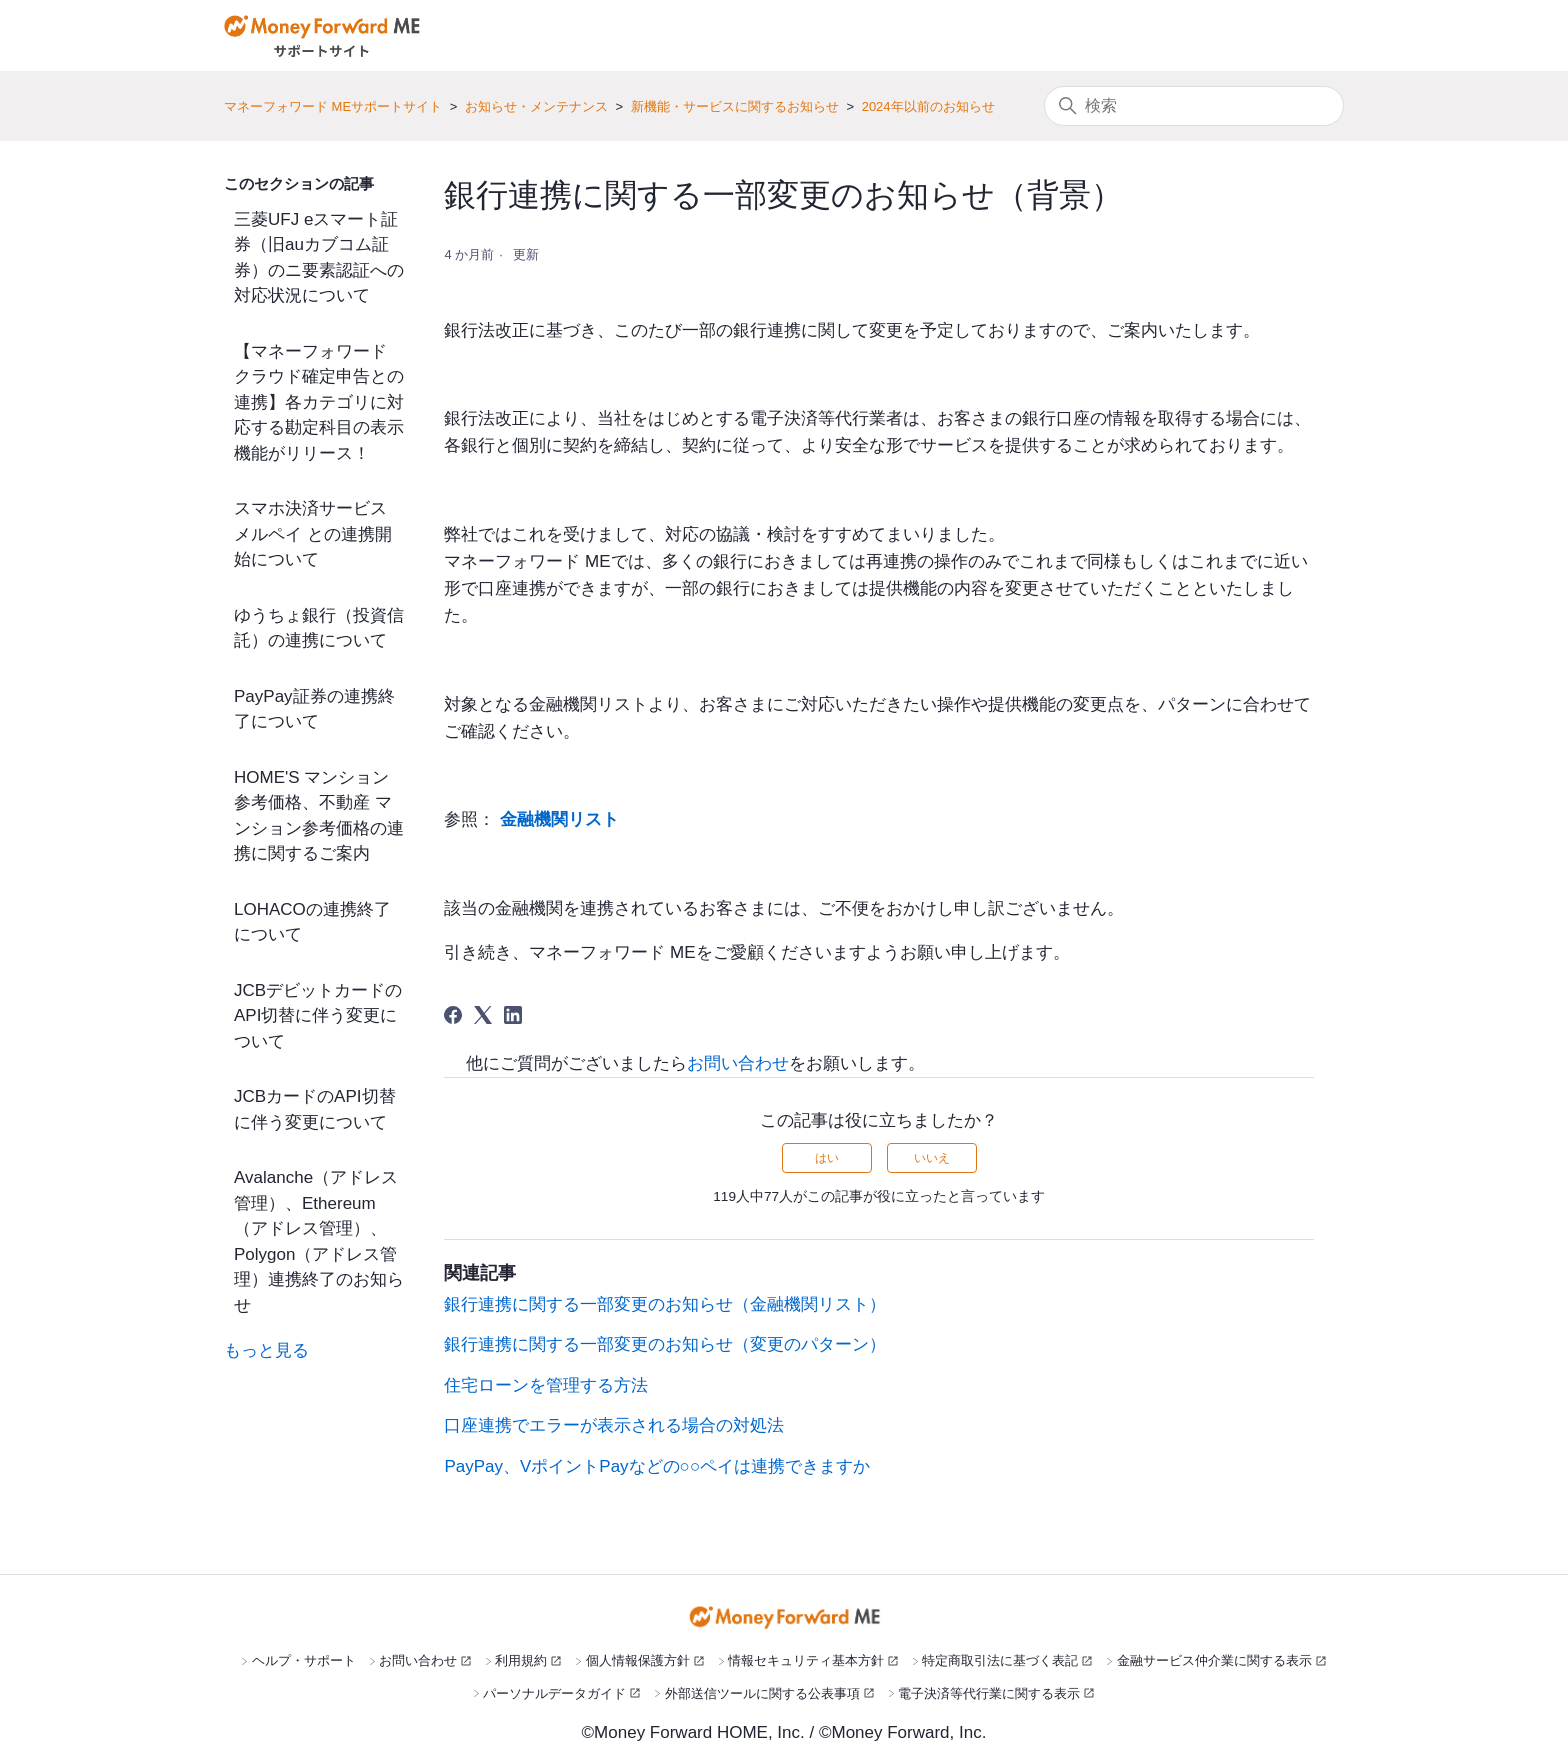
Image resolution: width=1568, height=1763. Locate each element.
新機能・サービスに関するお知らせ (735, 106)
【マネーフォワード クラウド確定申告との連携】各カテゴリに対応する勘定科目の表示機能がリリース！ (319, 402)
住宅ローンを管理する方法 (546, 1385)
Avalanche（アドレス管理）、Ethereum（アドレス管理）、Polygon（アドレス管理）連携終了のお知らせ (319, 1241)
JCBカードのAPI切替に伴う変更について (315, 1109)
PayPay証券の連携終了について (314, 709)
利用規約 (521, 1660)
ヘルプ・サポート (304, 1660)
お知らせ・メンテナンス (536, 106)
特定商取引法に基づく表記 (1000, 1660)
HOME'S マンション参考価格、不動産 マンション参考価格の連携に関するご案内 (319, 816)
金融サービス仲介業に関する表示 (1214, 1660)
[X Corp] (483, 1015)
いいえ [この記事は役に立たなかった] (932, 1158)
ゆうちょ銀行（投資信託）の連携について (319, 628)
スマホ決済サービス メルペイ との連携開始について (313, 534)
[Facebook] (453, 1015)
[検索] (1194, 106)
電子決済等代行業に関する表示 (989, 1693)
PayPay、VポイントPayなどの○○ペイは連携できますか (657, 1466)
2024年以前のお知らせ (928, 106)
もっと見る (266, 1350)
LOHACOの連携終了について (312, 922)
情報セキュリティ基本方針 (806, 1660)
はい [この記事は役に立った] (827, 1158)
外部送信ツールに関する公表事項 (762, 1693)
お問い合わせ (738, 1063)
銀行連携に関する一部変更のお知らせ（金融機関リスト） (665, 1304)
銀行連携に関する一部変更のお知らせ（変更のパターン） (665, 1344)
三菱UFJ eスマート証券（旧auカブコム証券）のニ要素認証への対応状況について (319, 258)
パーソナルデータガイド (554, 1693)
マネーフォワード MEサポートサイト (333, 106)
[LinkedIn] (513, 1015)
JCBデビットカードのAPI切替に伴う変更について (318, 1016)
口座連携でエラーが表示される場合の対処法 (614, 1425)
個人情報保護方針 (638, 1660)
